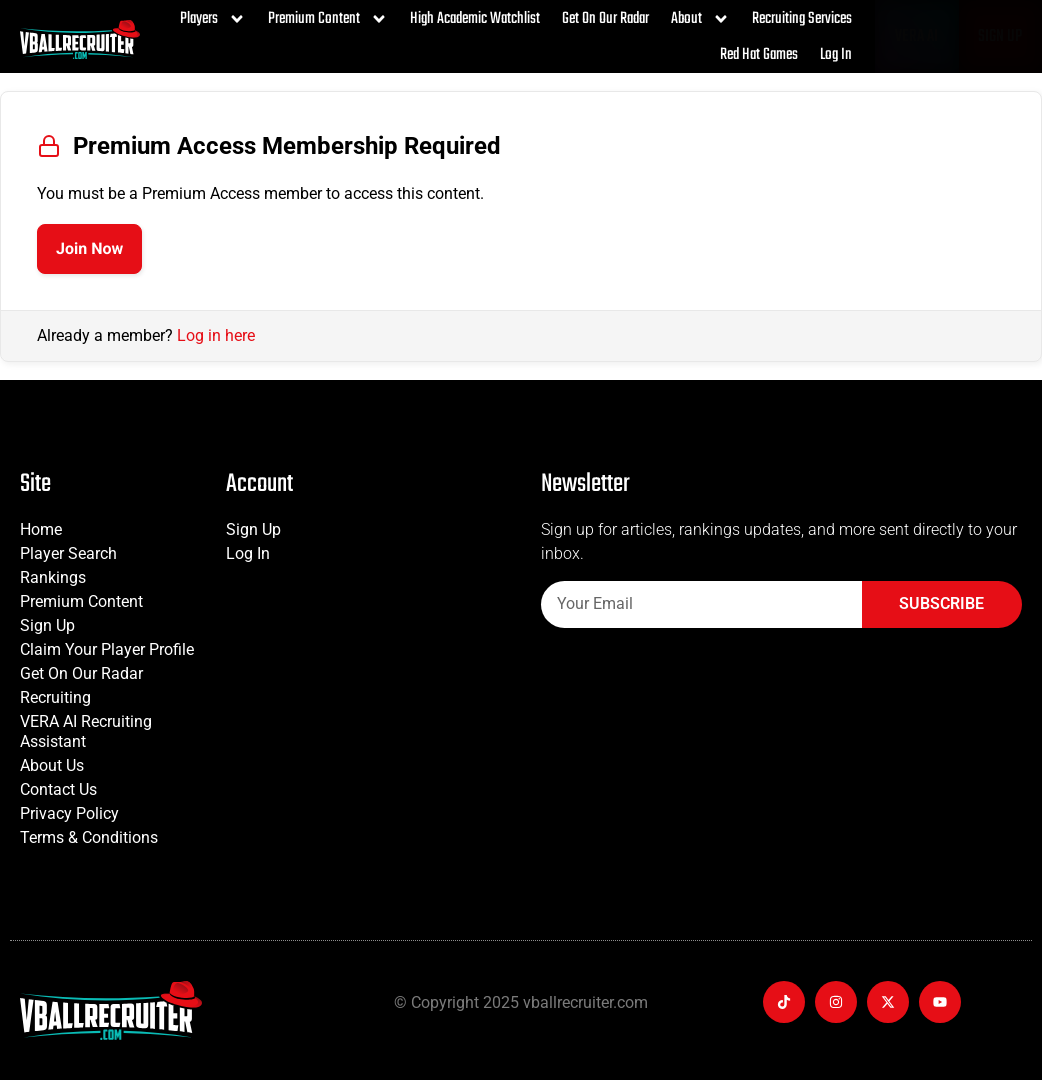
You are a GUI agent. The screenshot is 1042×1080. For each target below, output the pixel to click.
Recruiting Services (802, 19)
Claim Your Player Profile (107, 649)
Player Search (68, 553)
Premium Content (328, 19)
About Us (52, 765)
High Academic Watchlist (475, 19)
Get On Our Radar (605, 19)
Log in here (216, 335)
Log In (836, 55)
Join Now (89, 248)
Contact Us (58, 789)
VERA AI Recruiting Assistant (86, 731)
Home (41, 529)
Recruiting (55, 697)
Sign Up (47, 625)
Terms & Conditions (89, 837)
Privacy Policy (69, 813)
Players (213, 19)
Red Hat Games (759, 55)
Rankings (53, 577)
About (700, 19)
